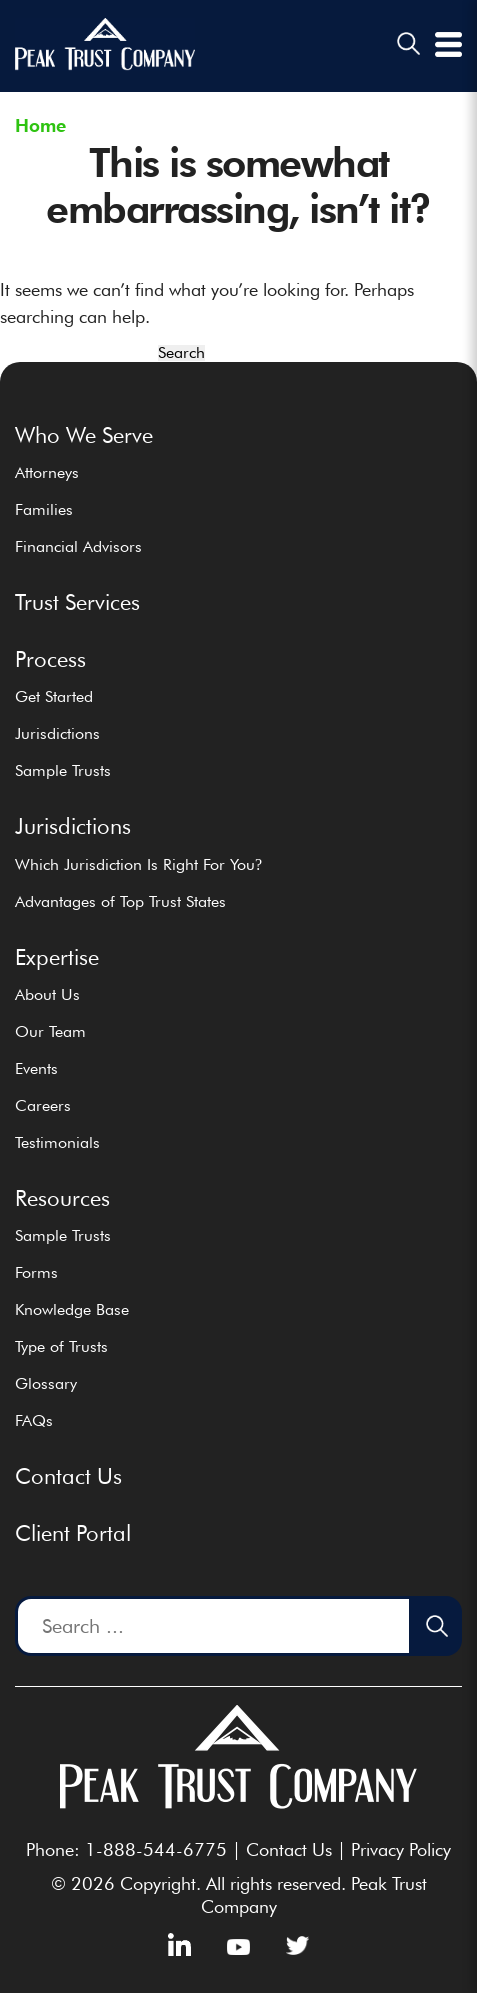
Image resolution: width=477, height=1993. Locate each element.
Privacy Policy (401, 1849)
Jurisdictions (57, 733)
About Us (47, 994)
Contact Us (68, 1476)
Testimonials (57, 1142)
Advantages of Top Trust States (120, 901)
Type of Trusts (61, 1346)
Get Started (54, 696)
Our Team (50, 1031)
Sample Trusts (63, 770)
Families (44, 509)
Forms (36, 1272)
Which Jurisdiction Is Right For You (138, 864)
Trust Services (77, 602)
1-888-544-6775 (156, 1849)
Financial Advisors (78, 546)
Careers (43, 1105)
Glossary (46, 1383)
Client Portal (73, 1533)
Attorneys (47, 472)
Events (36, 1068)
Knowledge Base (72, 1309)
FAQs (34, 1420)
